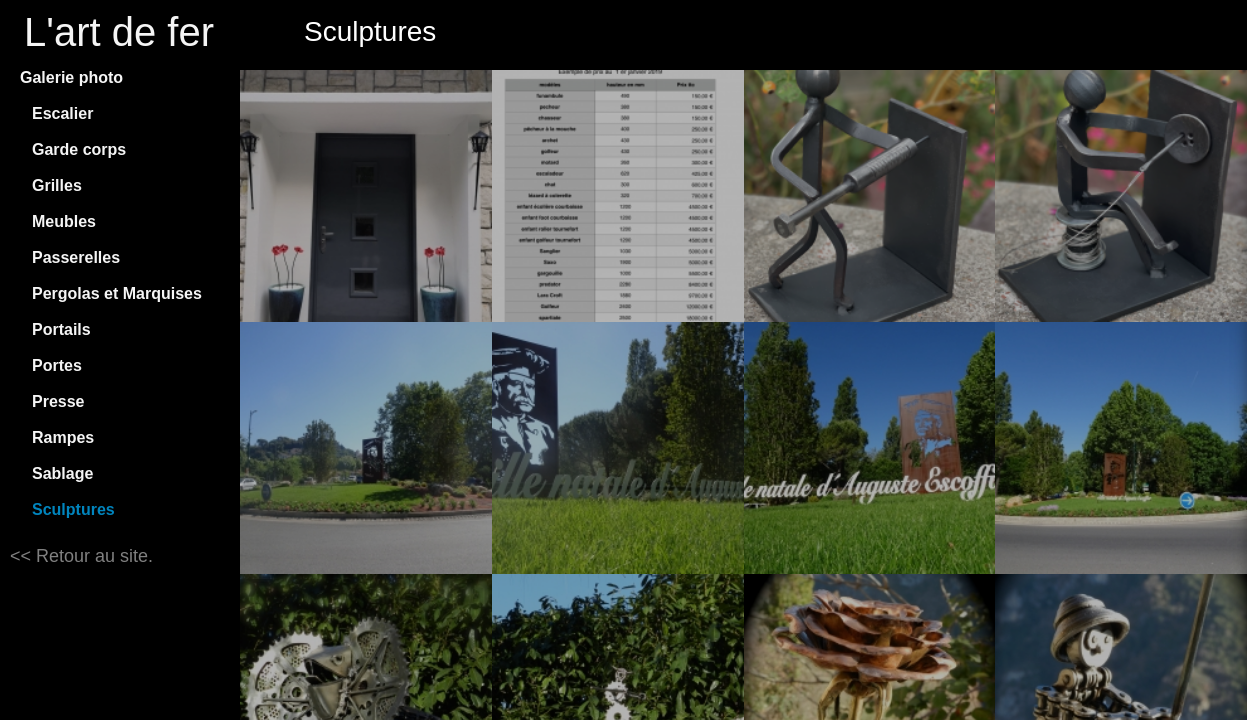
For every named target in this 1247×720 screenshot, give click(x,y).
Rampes (63, 437)
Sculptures (73, 509)
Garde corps (79, 149)
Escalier (62, 113)
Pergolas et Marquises (117, 293)
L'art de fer (119, 32)
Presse (58, 401)
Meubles (64, 221)
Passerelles (76, 257)
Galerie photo (71, 77)
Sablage (62, 473)
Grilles (57, 185)
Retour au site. (92, 556)
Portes (57, 365)
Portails (61, 329)
